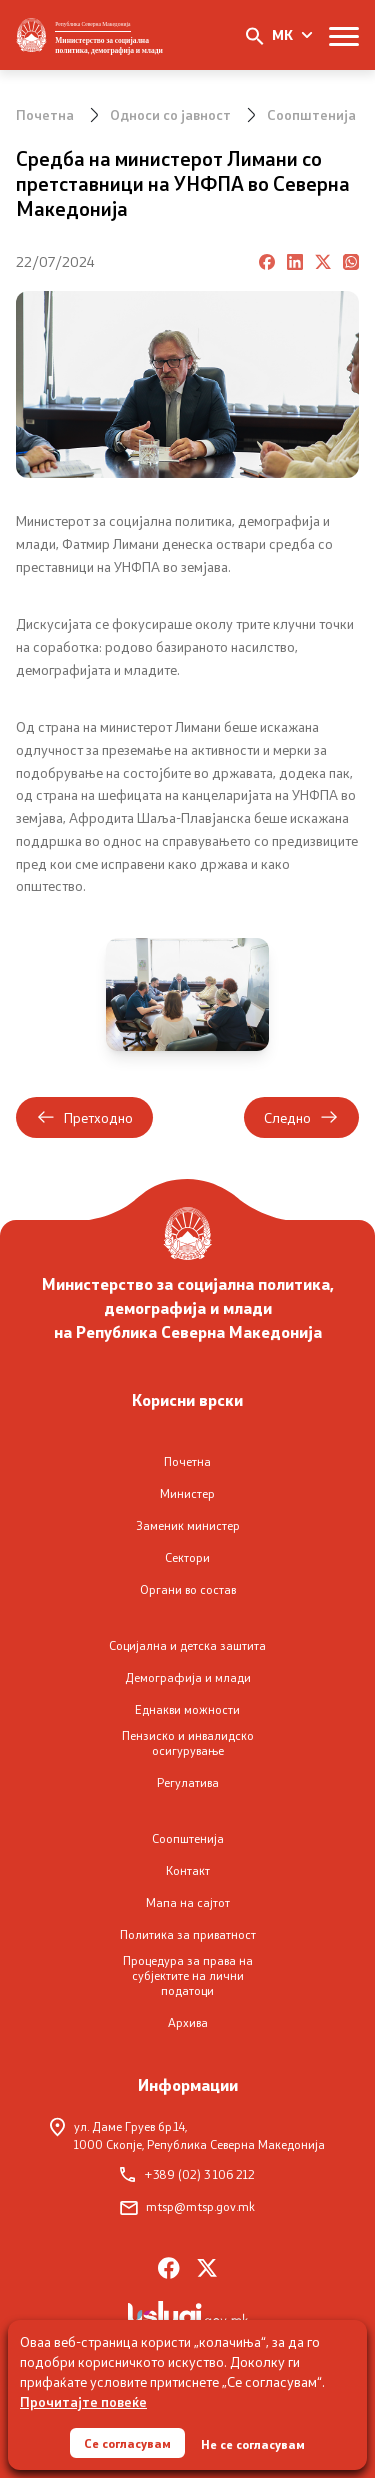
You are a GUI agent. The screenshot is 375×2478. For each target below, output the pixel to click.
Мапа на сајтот (188, 1902)
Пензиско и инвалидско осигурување (188, 1743)
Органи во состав (188, 1589)
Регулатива (188, 1782)
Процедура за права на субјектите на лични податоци (188, 1975)
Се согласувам (127, 2443)
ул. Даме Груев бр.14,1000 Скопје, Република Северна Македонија (187, 2134)
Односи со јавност (170, 114)
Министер (187, 1493)
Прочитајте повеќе (83, 2401)
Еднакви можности (187, 1709)
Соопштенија (311, 114)
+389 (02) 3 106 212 (187, 2174)
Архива (188, 2022)
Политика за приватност (188, 1934)
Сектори (187, 1557)
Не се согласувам (253, 2444)
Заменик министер (188, 1525)
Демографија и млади (188, 1677)
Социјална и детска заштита (187, 1645)
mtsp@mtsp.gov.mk (187, 2206)
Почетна (45, 114)
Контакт (188, 1870)
